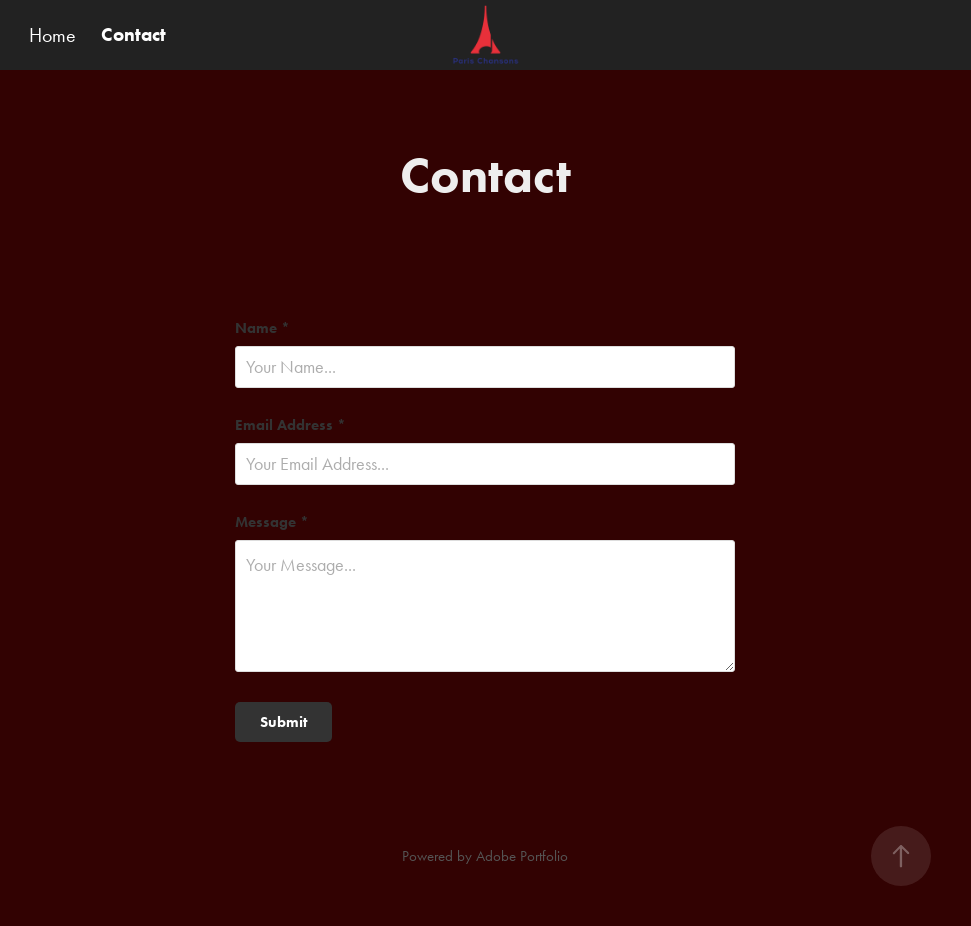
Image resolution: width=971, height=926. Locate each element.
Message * (272, 522)
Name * (262, 328)
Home (52, 35)
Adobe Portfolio (522, 856)
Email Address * (290, 425)
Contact (133, 34)
